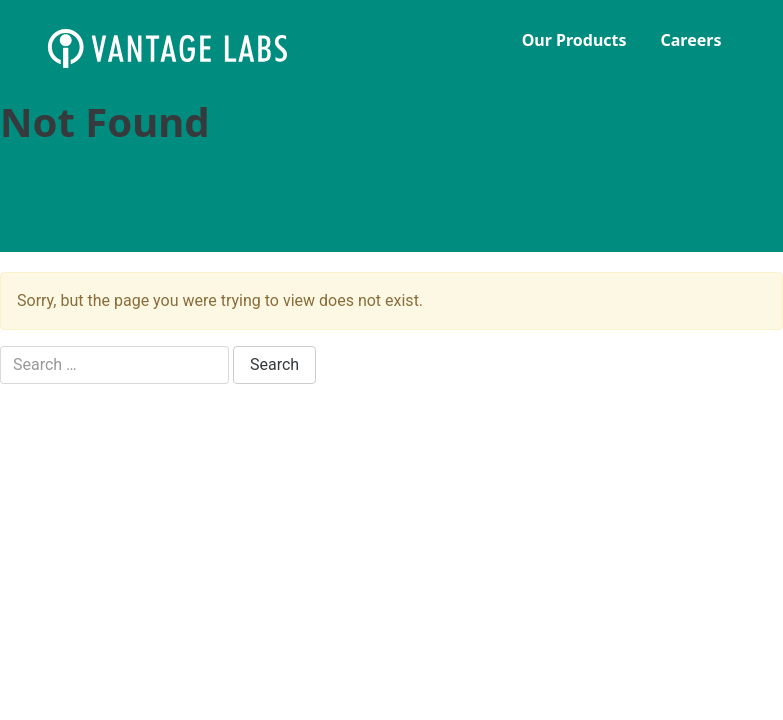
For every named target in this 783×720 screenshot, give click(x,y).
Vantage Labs (197, 48)
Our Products (574, 40)
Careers (691, 40)
